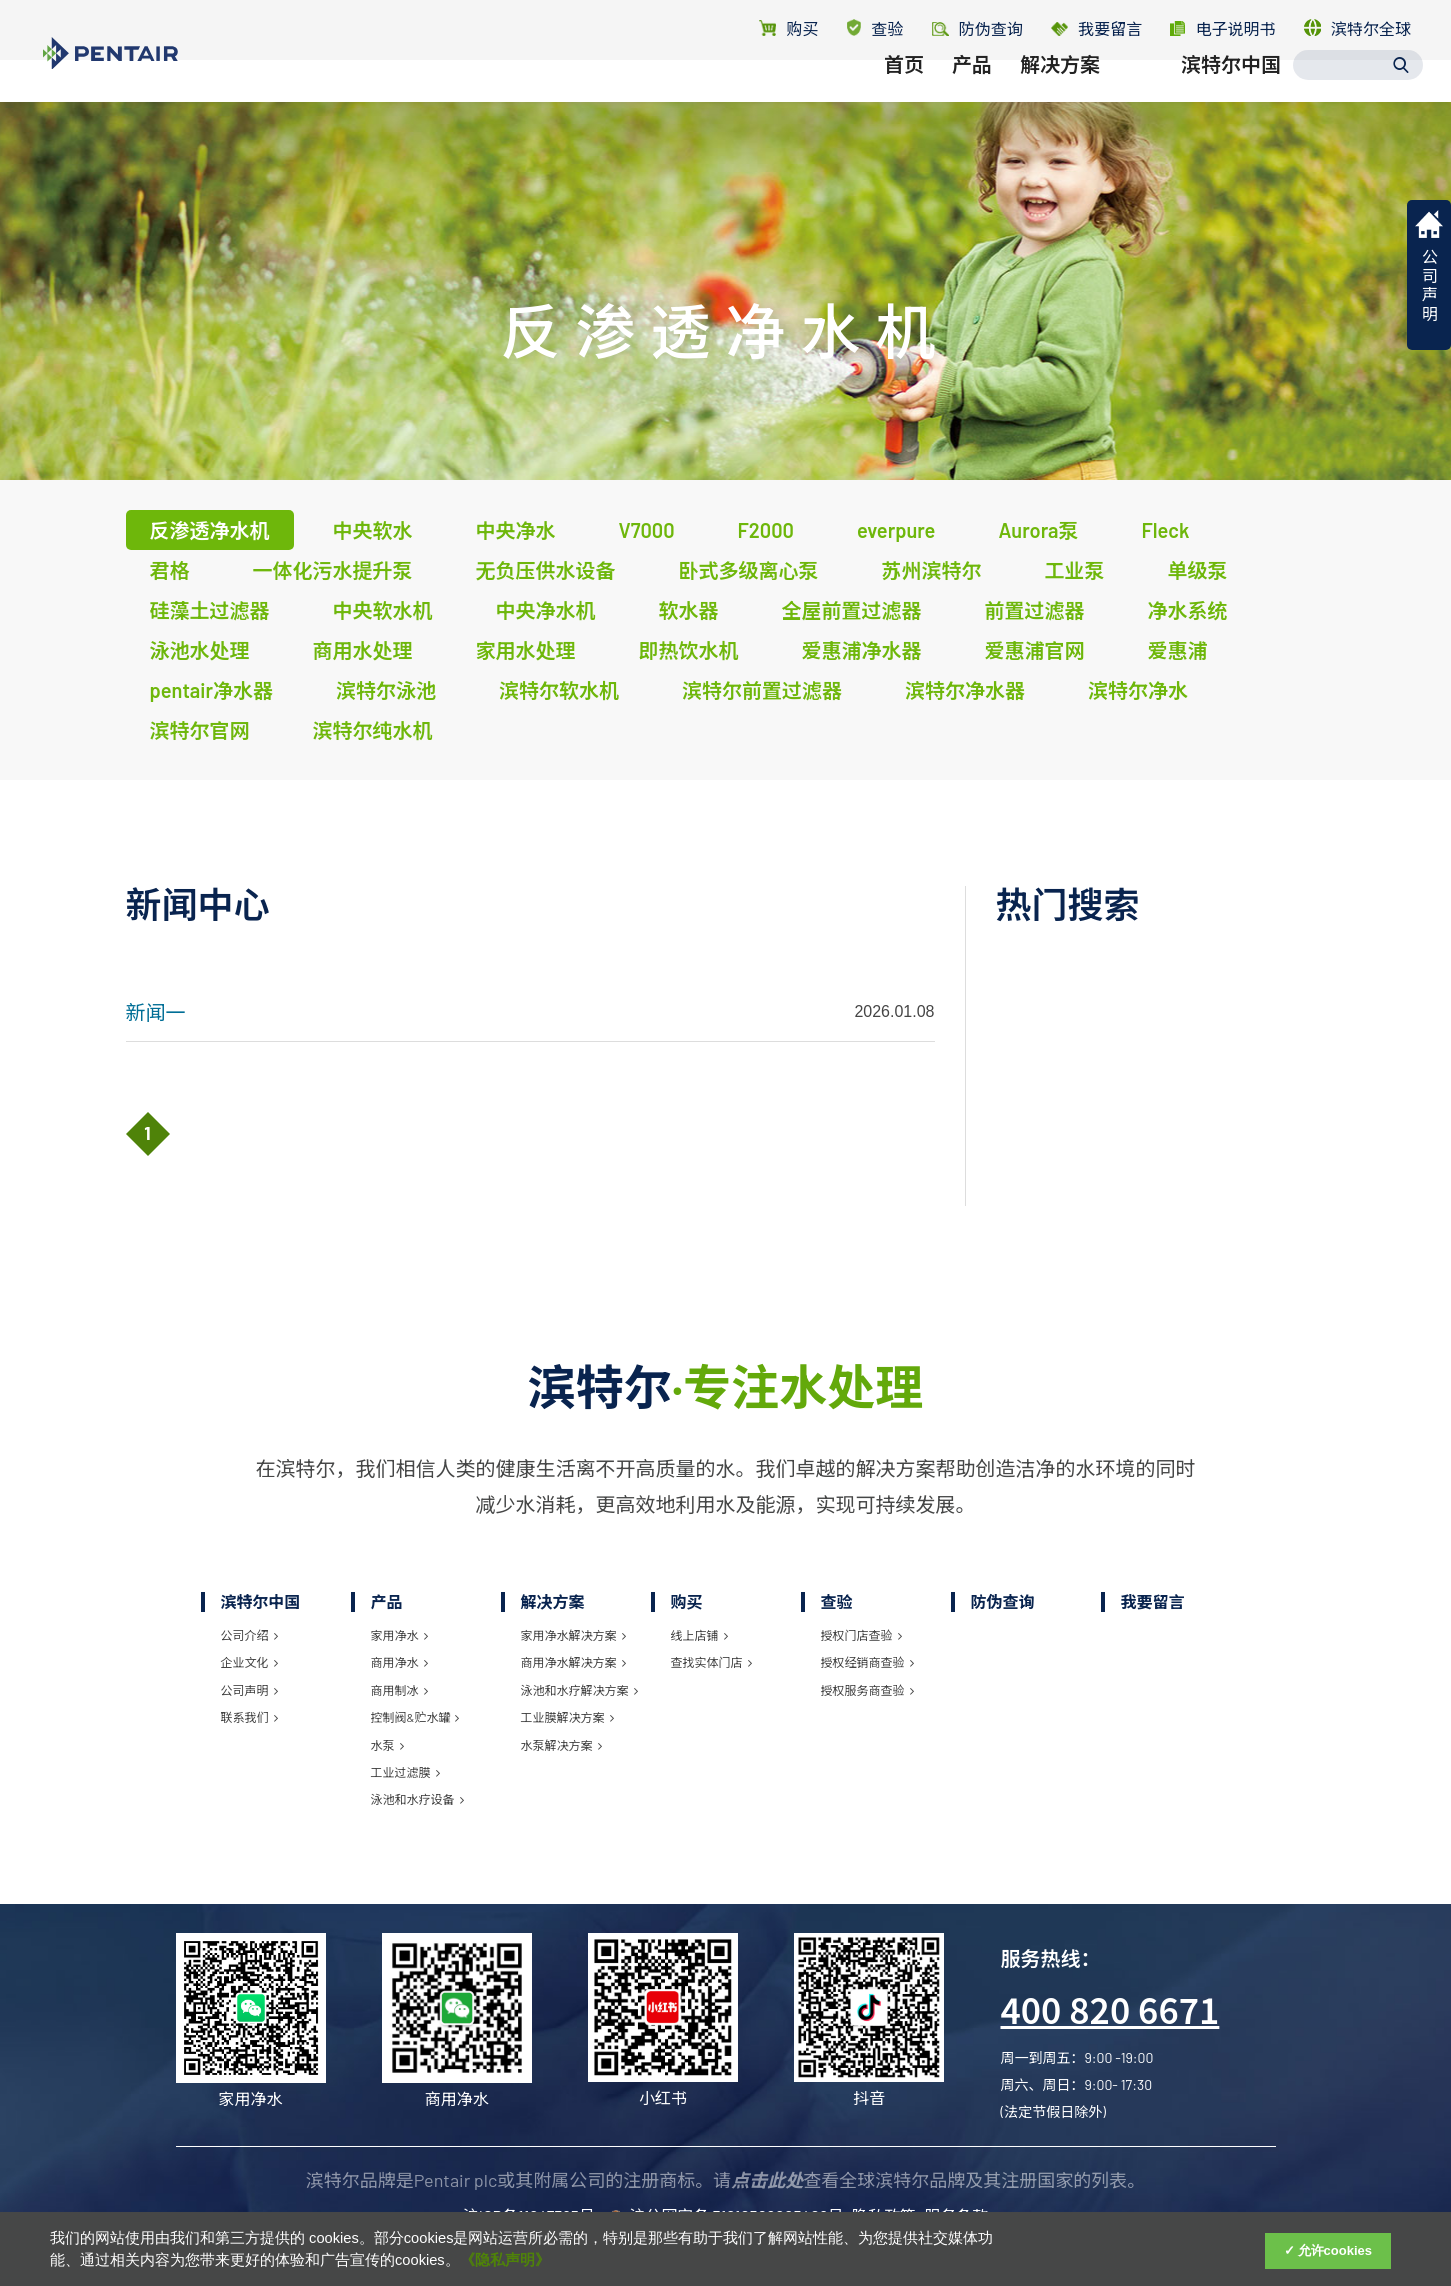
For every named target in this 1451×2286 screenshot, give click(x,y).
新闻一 (156, 1012)
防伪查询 (1003, 1601)
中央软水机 (383, 610)
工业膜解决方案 (567, 1717)
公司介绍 (249, 1635)
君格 (170, 570)
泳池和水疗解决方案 (579, 1690)
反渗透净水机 (210, 530)
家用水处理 (526, 650)
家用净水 (399, 1635)
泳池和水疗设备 (417, 1799)
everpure (896, 530)
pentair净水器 (211, 690)
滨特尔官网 (200, 730)
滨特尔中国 (1231, 97)
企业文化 (249, 1662)
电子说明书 (1222, 28)
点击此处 (767, 2180)
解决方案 (1060, 97)
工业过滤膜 (405, 1772)
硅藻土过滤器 (210, 610)
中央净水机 (546, 610)
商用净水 (399, 1662)
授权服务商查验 (867, 1690)
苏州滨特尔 (932, 570)
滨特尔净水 (1138, 690)
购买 (788, 28)
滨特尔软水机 (559, 690)
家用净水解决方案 (573, 1635)
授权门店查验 (861, 1635)
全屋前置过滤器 (852, 610)
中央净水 (516, 530)
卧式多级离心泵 (749, 570)
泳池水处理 (200, 650)
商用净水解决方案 (573, 1662)
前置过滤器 (1035, 610)
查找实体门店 (711, 1662)
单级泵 (1198, 570)
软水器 (689, 610)
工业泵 (1075, 570)
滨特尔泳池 (386, 690)
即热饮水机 (689, 650)
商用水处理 (363, 650)
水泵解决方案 (561, 1745)
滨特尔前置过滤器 (762, 690)
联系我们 (249, 1717)
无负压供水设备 (546, 570)
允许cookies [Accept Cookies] (1335, 2250)
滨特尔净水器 (965, 690)
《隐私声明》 (505, 2260)
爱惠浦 (1178, 650)
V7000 (647, 530)
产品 (972, 97)
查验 (875, 28)
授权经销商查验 (867, 1662)
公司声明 (249, 1690)
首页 (904, 97)
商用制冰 (399, 1690)
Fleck (1166, 530)
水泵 (387, 1745)
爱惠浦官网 (1035, 650)
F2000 (766, 530)
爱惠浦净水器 (862, 650)
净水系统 (1188, 610)
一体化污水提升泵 (333, 570)
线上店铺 (699, 1635)
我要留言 (1096, 28)
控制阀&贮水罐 (415, 1717)
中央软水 (373, 530)
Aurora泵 (1038, 530)
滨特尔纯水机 (373, 730)
